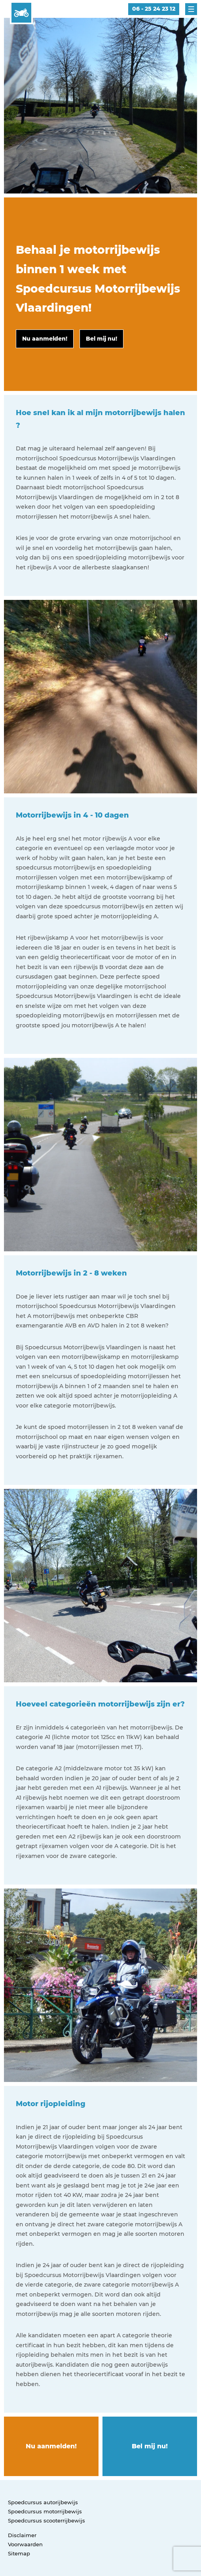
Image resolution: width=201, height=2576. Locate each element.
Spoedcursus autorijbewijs (43, 2502)
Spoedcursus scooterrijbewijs (46, 2520)
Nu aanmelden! (51, 2446)
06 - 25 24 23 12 (153, 8)
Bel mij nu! (150, 2446)
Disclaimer (22, 2535)
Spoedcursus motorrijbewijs (45, 2511)
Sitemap (19, 2553)
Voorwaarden (25, 2544)
